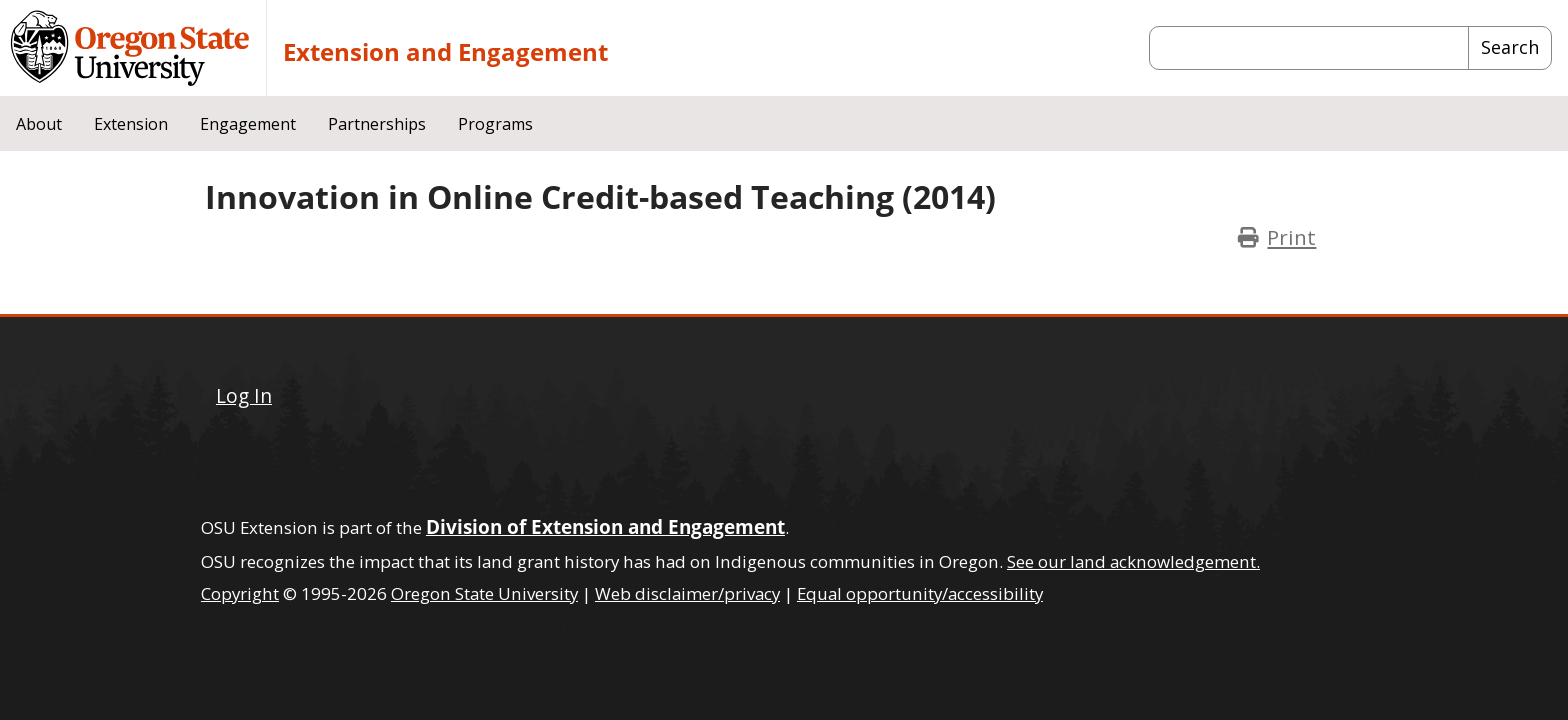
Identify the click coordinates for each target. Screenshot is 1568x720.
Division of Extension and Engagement (605, 526)
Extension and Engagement (445, 51)
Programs (495, 124)
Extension (131, 124)
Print (1291, 237)
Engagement (248, 124)
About (39, 124)
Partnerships (377, 124)
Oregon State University (484, 593)
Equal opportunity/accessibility (920, 593)
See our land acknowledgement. (1133, 561)
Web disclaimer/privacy (687, 593)
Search (1510, 47)
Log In (244, 395)
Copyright (240, 593)
